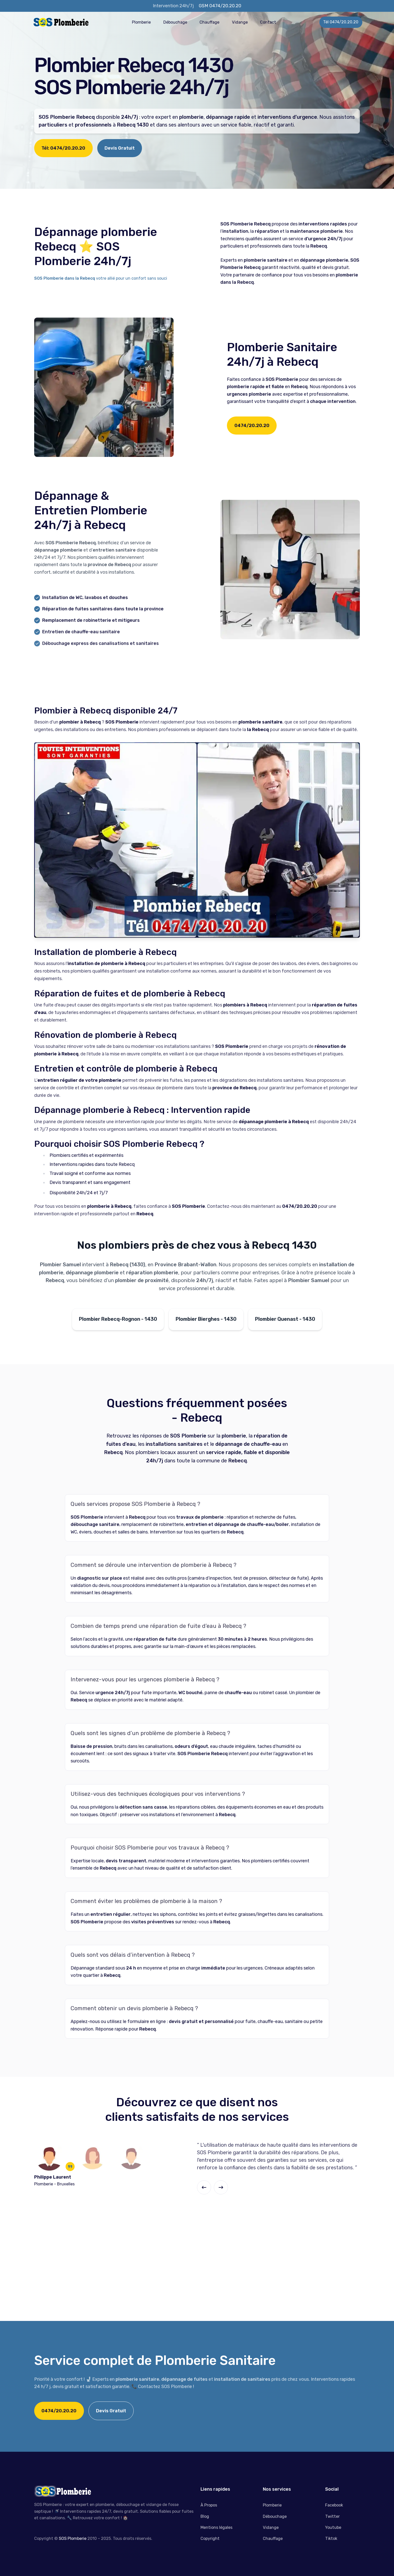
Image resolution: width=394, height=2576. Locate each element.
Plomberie (141, 22)
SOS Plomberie (72, 2538)
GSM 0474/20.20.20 (220, 6)
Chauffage (209, 22)
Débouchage (175, 22)
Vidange (240, 22)
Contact (268, 22)
